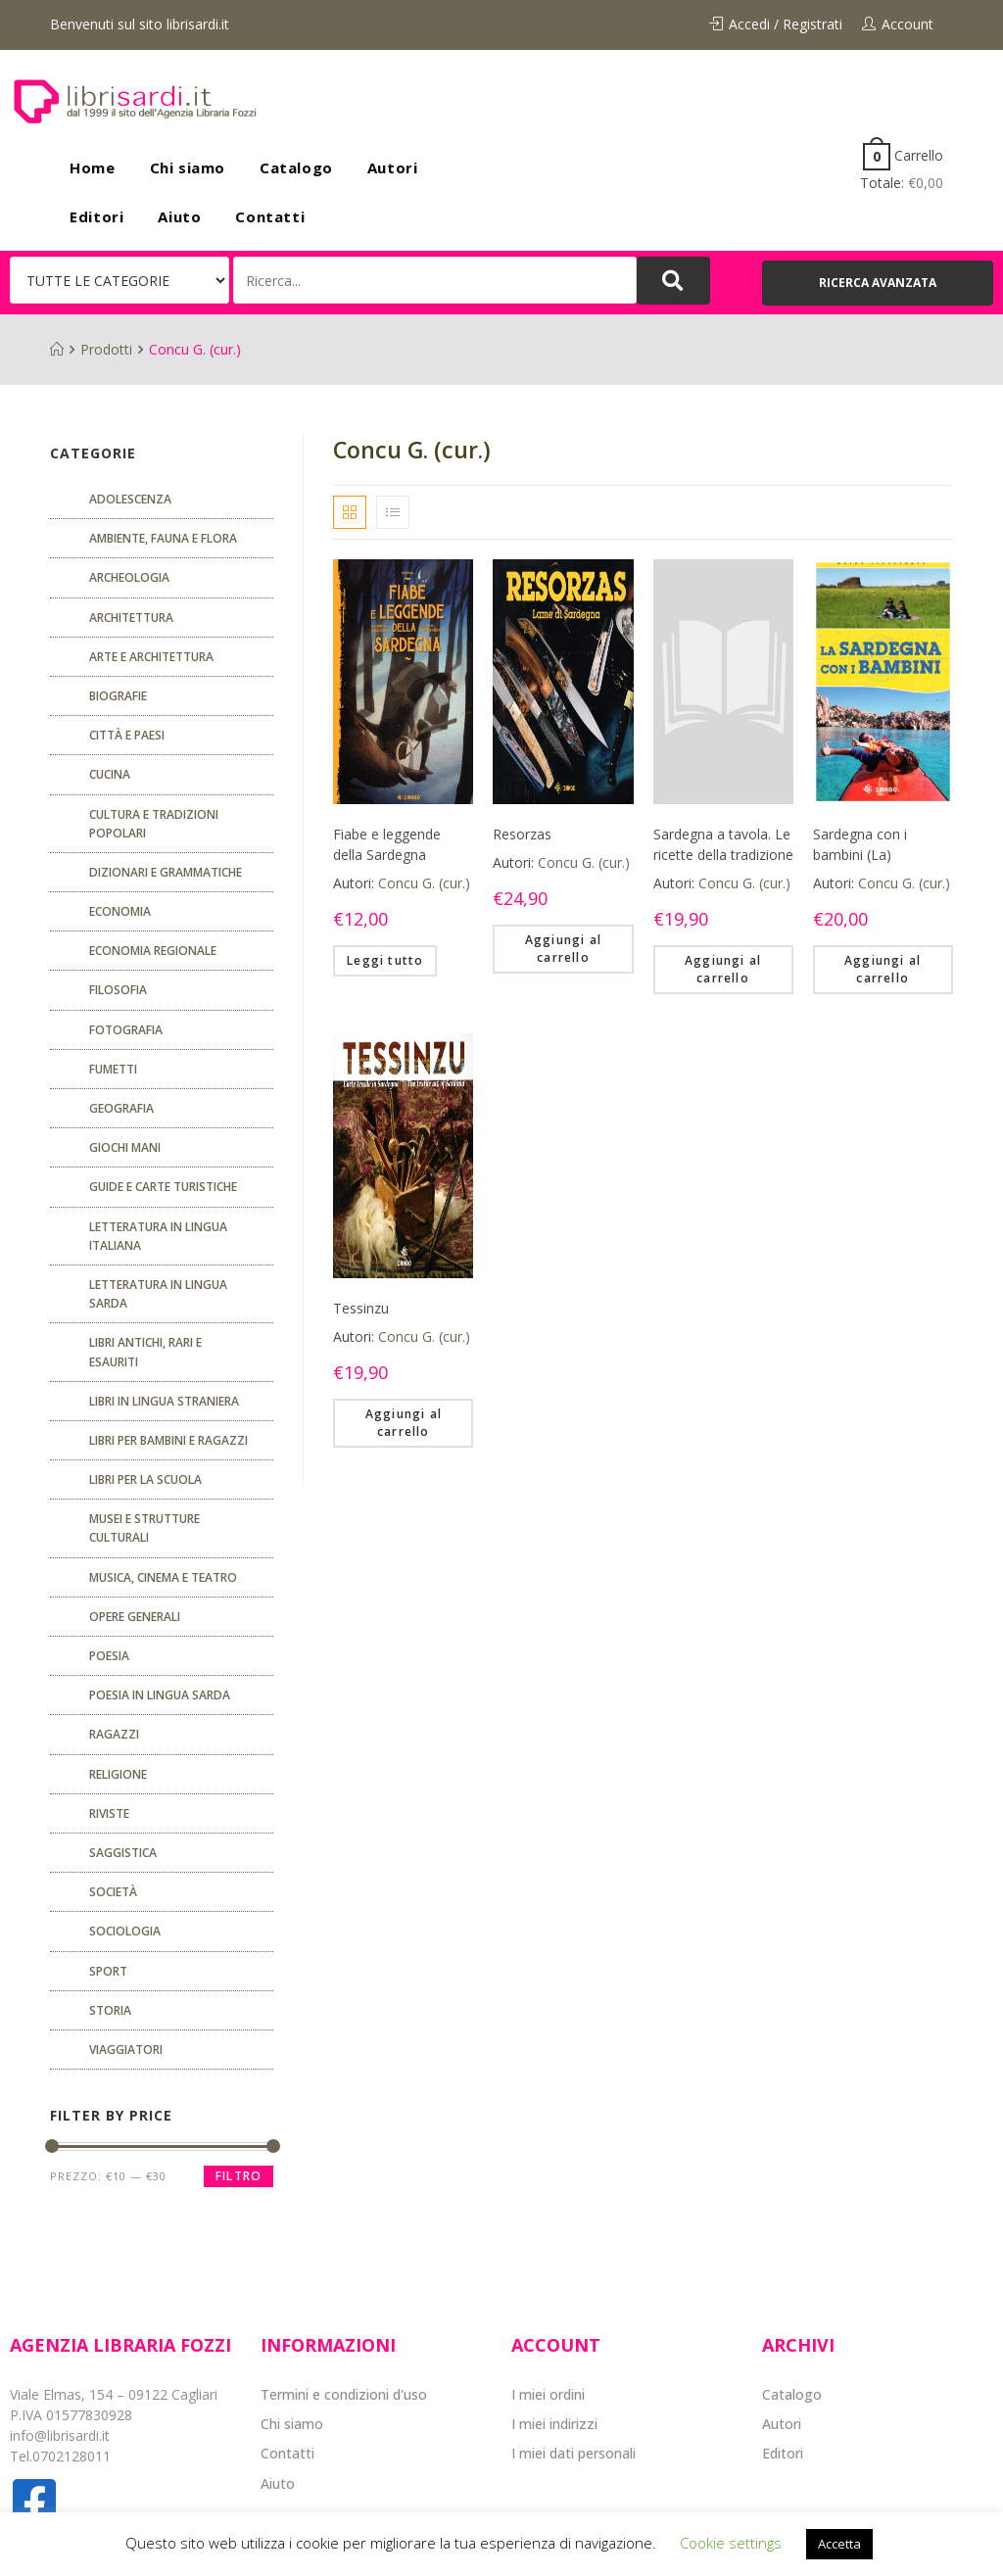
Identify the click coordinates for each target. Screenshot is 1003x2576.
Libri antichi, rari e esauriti (145, 1351)
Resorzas (522, 834)
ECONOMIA (120, 911)
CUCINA (109, 774)
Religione (118, 1774)
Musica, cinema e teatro (163, 1577)
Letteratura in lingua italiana (158, 1236)
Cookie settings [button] (731, 2542)
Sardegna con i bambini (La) (860, 844)
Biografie (118, 696)
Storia (110, 2010)
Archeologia (129, 577)
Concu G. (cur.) (424, 883)
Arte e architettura (151, 656)
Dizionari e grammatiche (165, 872)
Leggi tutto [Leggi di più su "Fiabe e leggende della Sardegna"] (385, 960)
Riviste (109, 1813)
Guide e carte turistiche (163, 1186)
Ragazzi (114, 1734)
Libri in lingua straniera (164, 1401)
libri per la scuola (145, 1479)
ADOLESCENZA (130, 499)
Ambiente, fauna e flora (163, 538)
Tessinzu (361, 1308)
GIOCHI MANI (125, 1147)
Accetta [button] (839, 2543)
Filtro (238, 2176)
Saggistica (123, 1852)
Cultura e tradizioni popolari (153, 823)
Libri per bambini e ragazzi (168, 1440)
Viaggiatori (126, 2049)
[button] (877, 283)
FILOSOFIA (118, 989)
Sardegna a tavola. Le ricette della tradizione (723, 844)
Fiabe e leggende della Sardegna (387, 844)
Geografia (121, 1108)
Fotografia (126, 1030)
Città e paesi (127, 735)
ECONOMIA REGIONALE (152, 950)
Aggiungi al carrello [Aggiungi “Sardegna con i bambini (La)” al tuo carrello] (882, 969)
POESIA (109, 1655)
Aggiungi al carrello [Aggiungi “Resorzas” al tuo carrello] (563, 948)
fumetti (113, 1069)
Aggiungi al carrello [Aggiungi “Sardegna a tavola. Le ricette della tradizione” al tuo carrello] (723, 969)
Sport (108, 1971)
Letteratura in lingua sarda (158, 1294)
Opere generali (134, 1616)
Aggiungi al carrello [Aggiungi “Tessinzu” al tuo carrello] (403, 1423)
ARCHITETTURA (131, 617)
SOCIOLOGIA (125, 1931)
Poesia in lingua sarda (159, 1695)
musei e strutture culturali (144, 1528)
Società (113, 1892)
